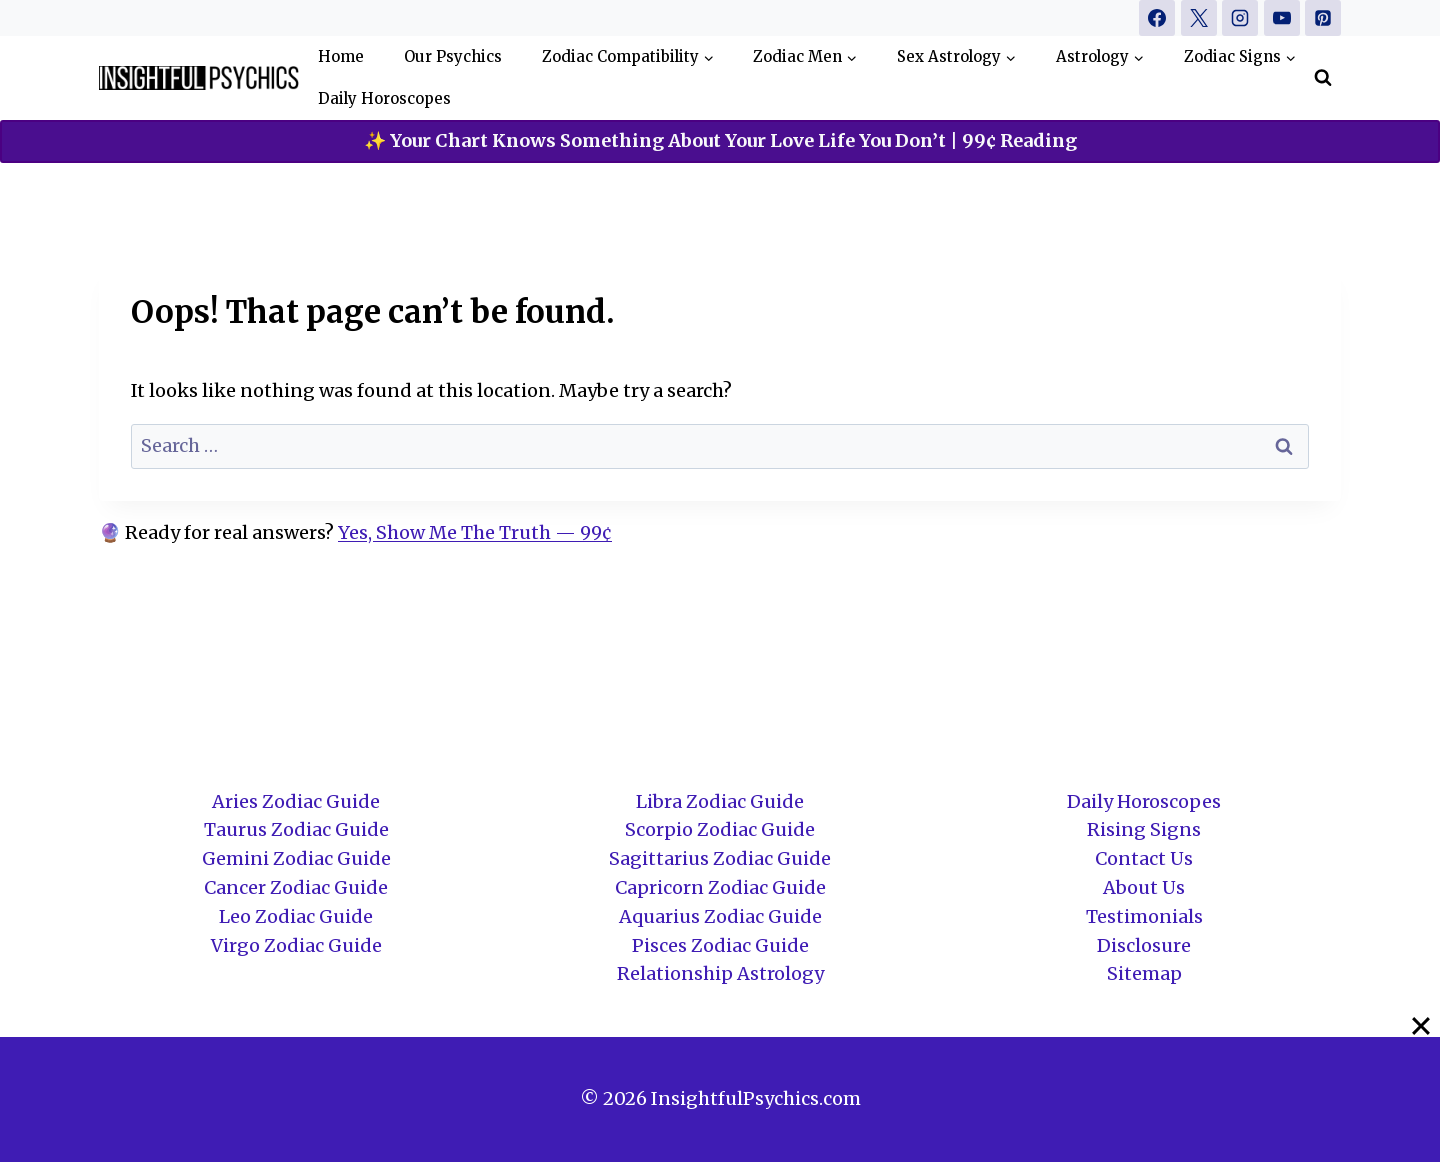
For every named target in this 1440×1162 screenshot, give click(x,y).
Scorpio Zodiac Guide (720, 829)
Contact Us (1144, 858)
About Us (1144, 887)
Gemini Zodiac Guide (296, 858)
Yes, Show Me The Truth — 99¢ (475, 532)
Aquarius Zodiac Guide (720, 916)
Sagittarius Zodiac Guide (720, 858)
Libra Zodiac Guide (720, 801)
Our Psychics (453, 56)
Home (341, 56)
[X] (1199, 18)
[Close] (1421, 1026)
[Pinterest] (1323, 18)
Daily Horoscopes (384, 98)
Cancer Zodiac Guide (296, 887)
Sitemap (1144, 973)
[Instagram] (1240, 18)
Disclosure (1144, 945)
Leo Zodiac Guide (296, 916)
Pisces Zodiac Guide (720, 945)
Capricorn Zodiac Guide (720, 887)
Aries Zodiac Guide (296, 801)
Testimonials (1144, 916)
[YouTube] (1282, 18)
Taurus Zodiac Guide (296, 829)
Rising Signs (1144, 829)
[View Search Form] (1323, 78)
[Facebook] (1157, 18)
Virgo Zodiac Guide (296, 945)
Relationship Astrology (720, 973)
